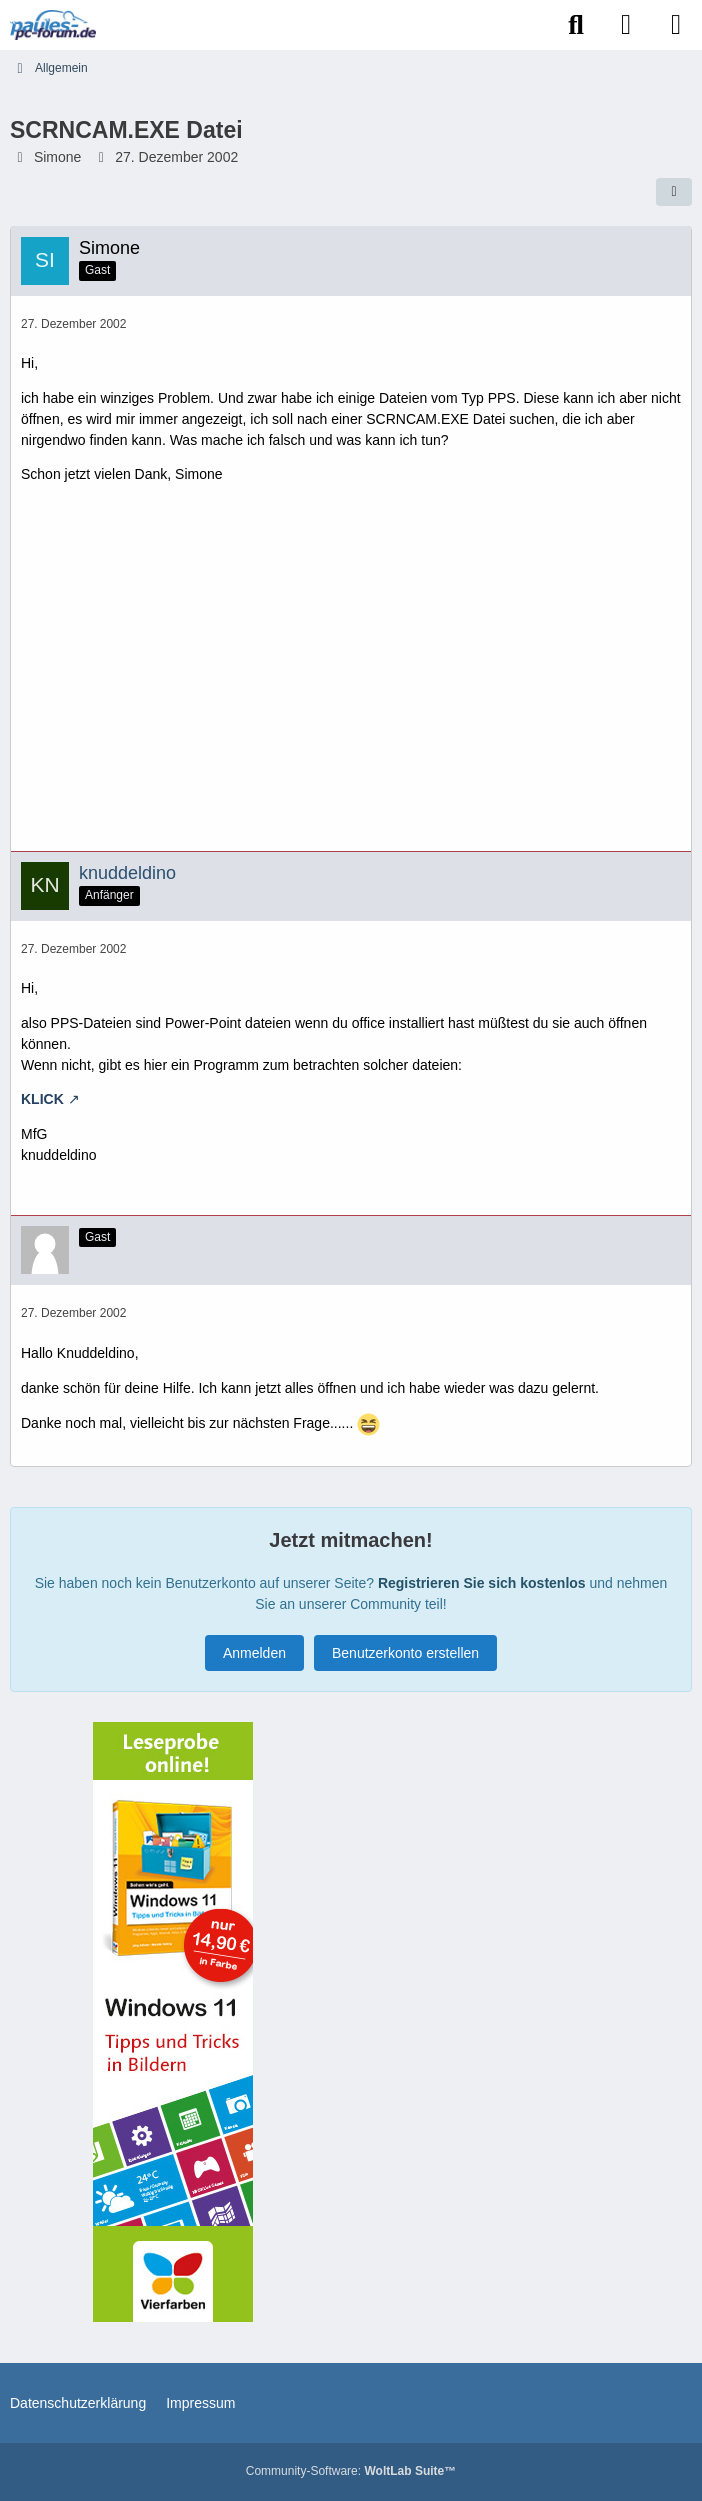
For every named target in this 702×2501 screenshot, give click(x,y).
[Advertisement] (351, 675)
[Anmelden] (626, 25)
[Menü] (676, 25)
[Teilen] (674, 192)
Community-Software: (351, 2471)
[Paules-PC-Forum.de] (53, 25)
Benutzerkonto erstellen (405, 1653)
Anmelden (254, 1653)
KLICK (42, 1099)
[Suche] (576, 25)
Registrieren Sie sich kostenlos (482, 1583)
